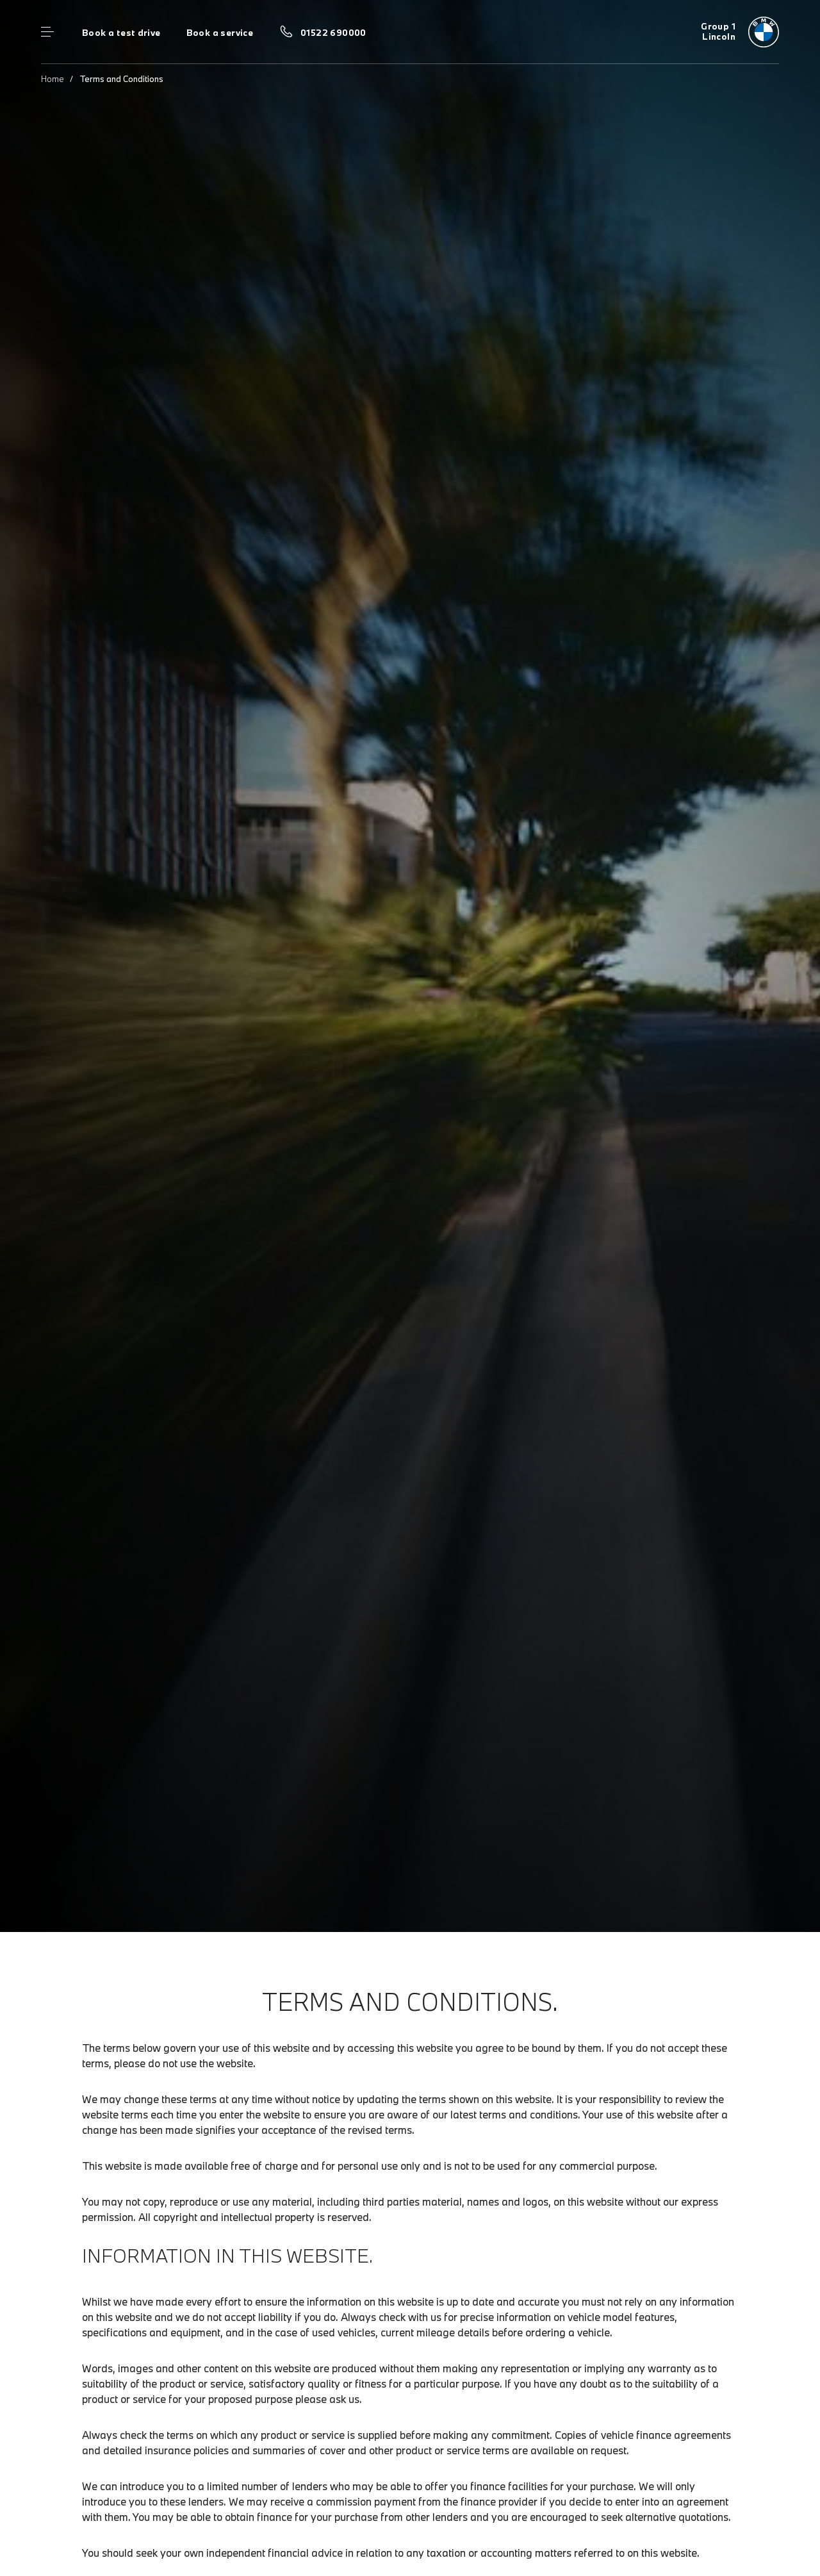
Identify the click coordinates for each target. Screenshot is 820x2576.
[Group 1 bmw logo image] (740, 32)
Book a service (219, 32)
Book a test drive (121, 32)
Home (52, 79)
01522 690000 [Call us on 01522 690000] (333, 32)
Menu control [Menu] (47, 32)
